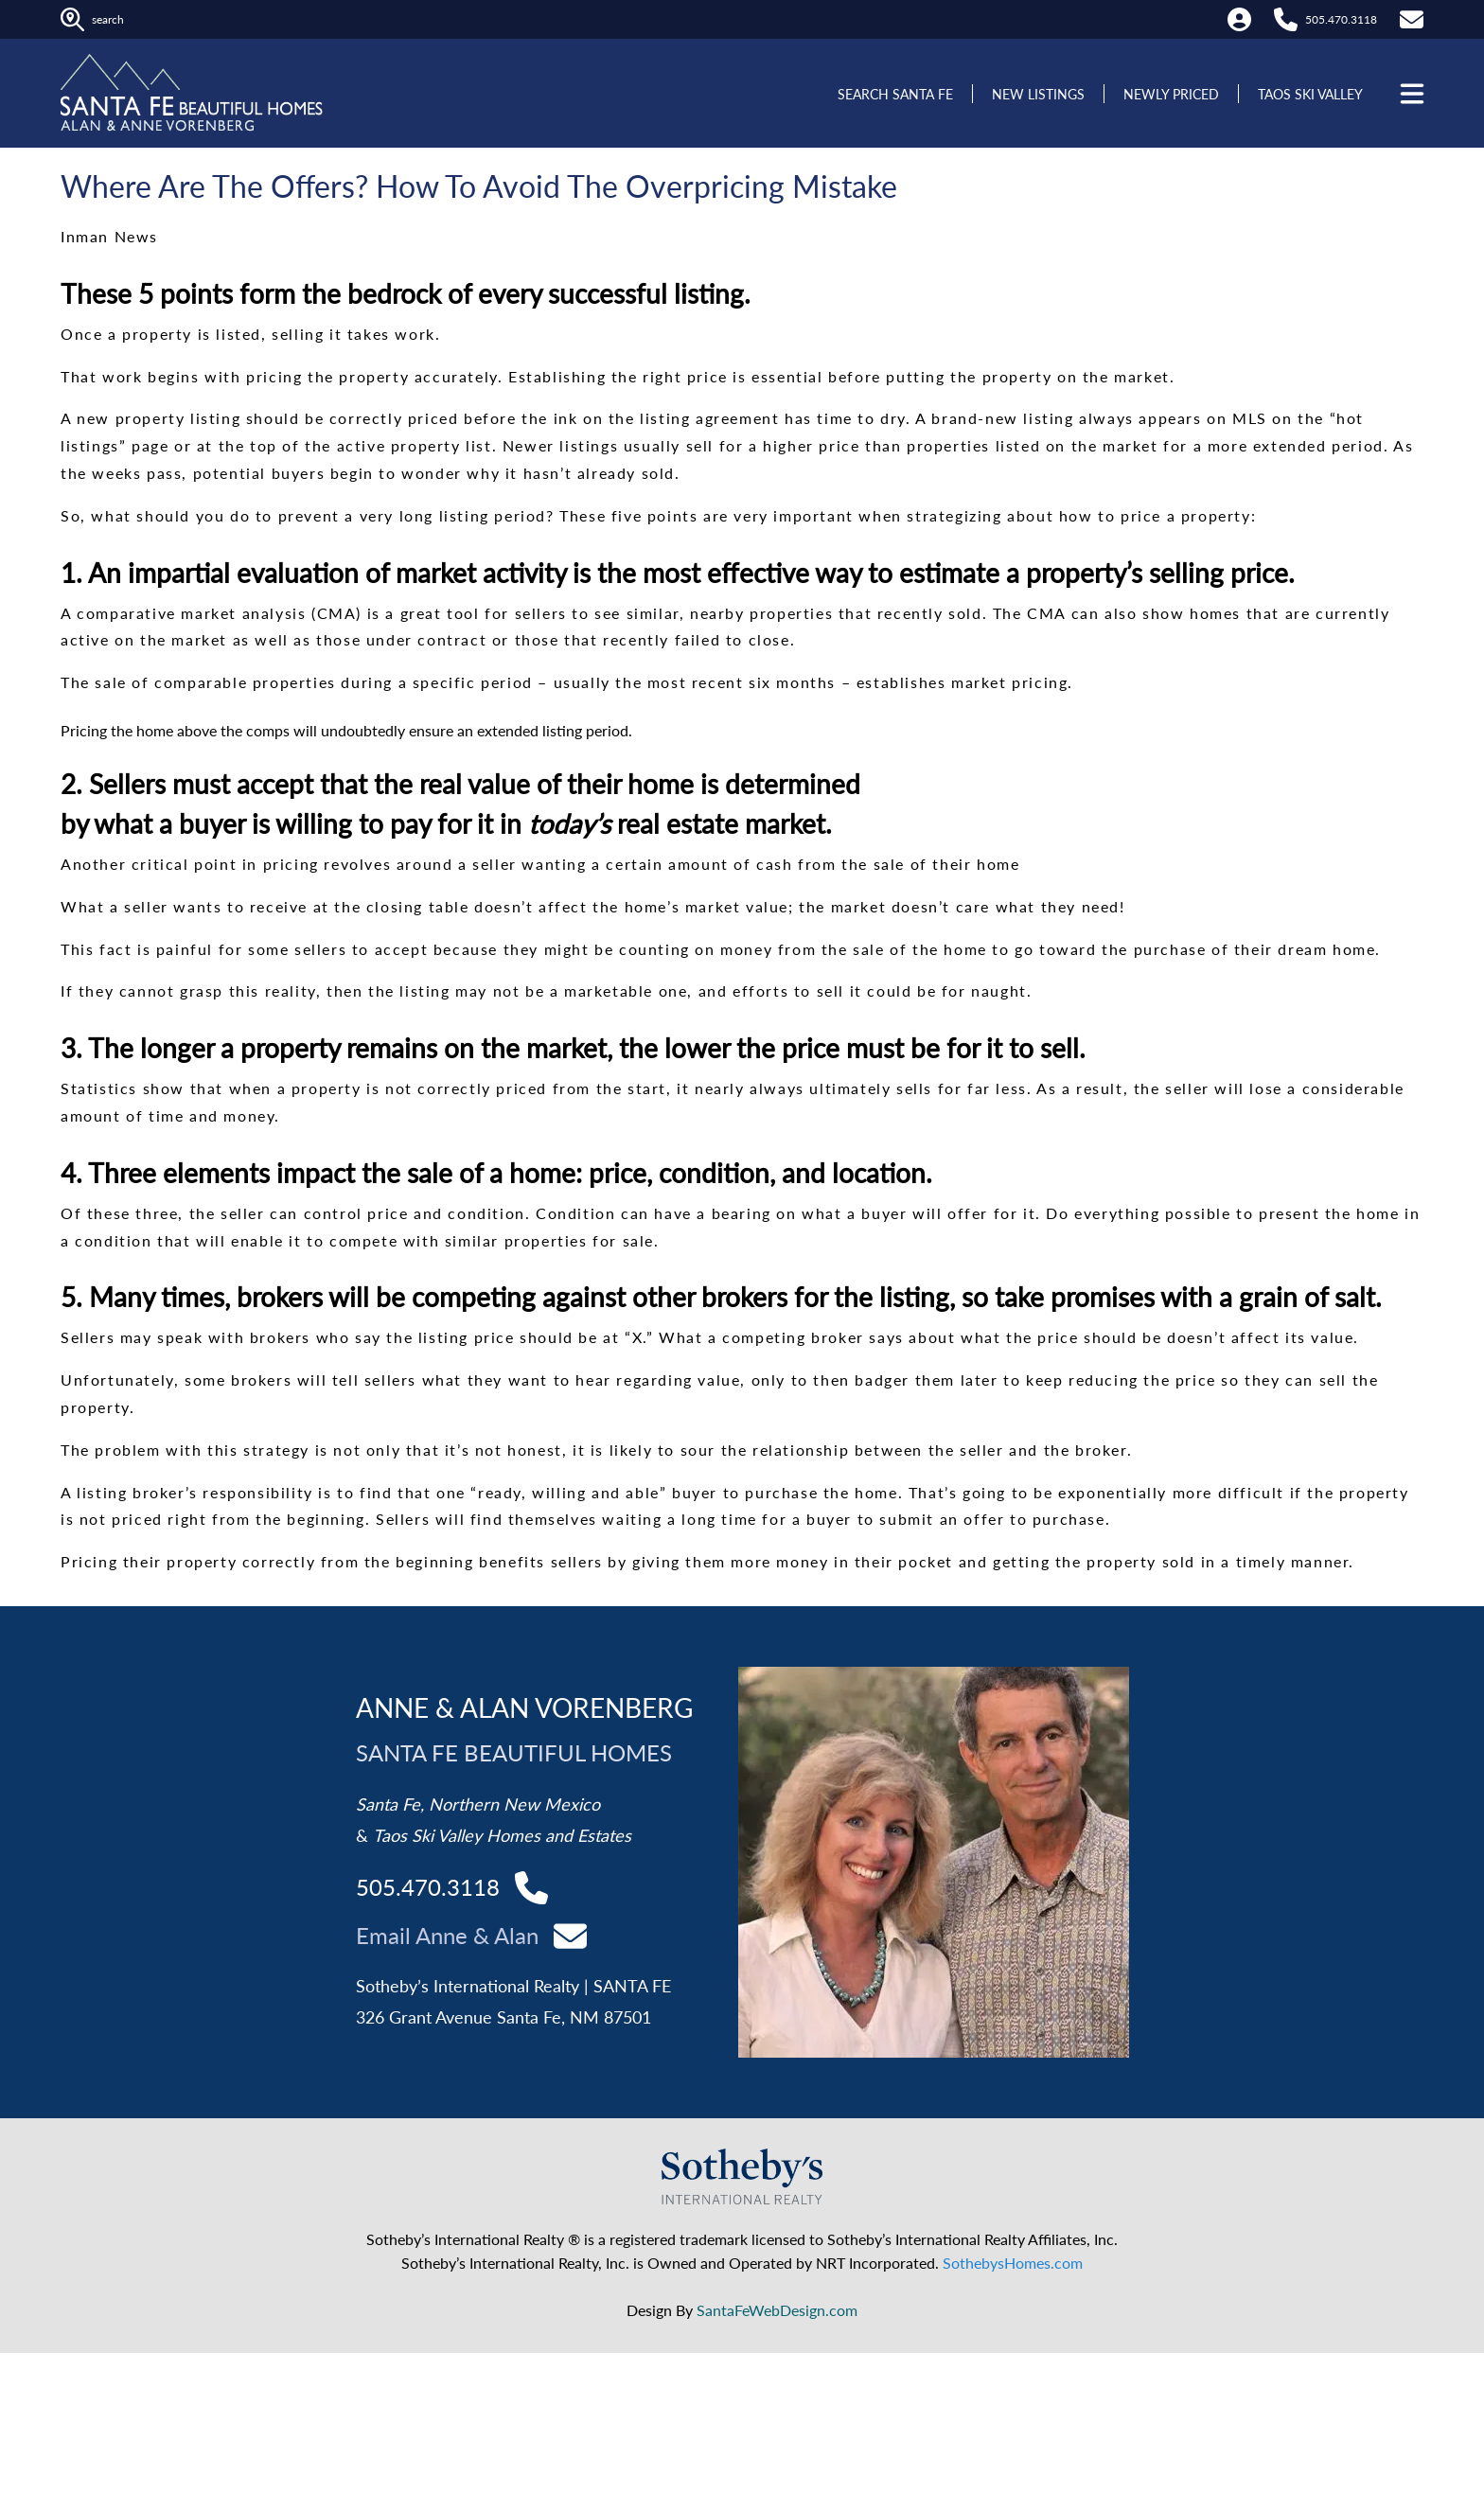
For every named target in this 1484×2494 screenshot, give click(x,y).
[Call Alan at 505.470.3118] (1286, 19)
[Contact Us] (1411, 19)
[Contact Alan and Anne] (570, 1934)
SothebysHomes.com (1013, 2262)
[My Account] (1239, 19)
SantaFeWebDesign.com (777, 2310)
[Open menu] (1410, 93)
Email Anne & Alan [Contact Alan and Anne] (447, 1935)
